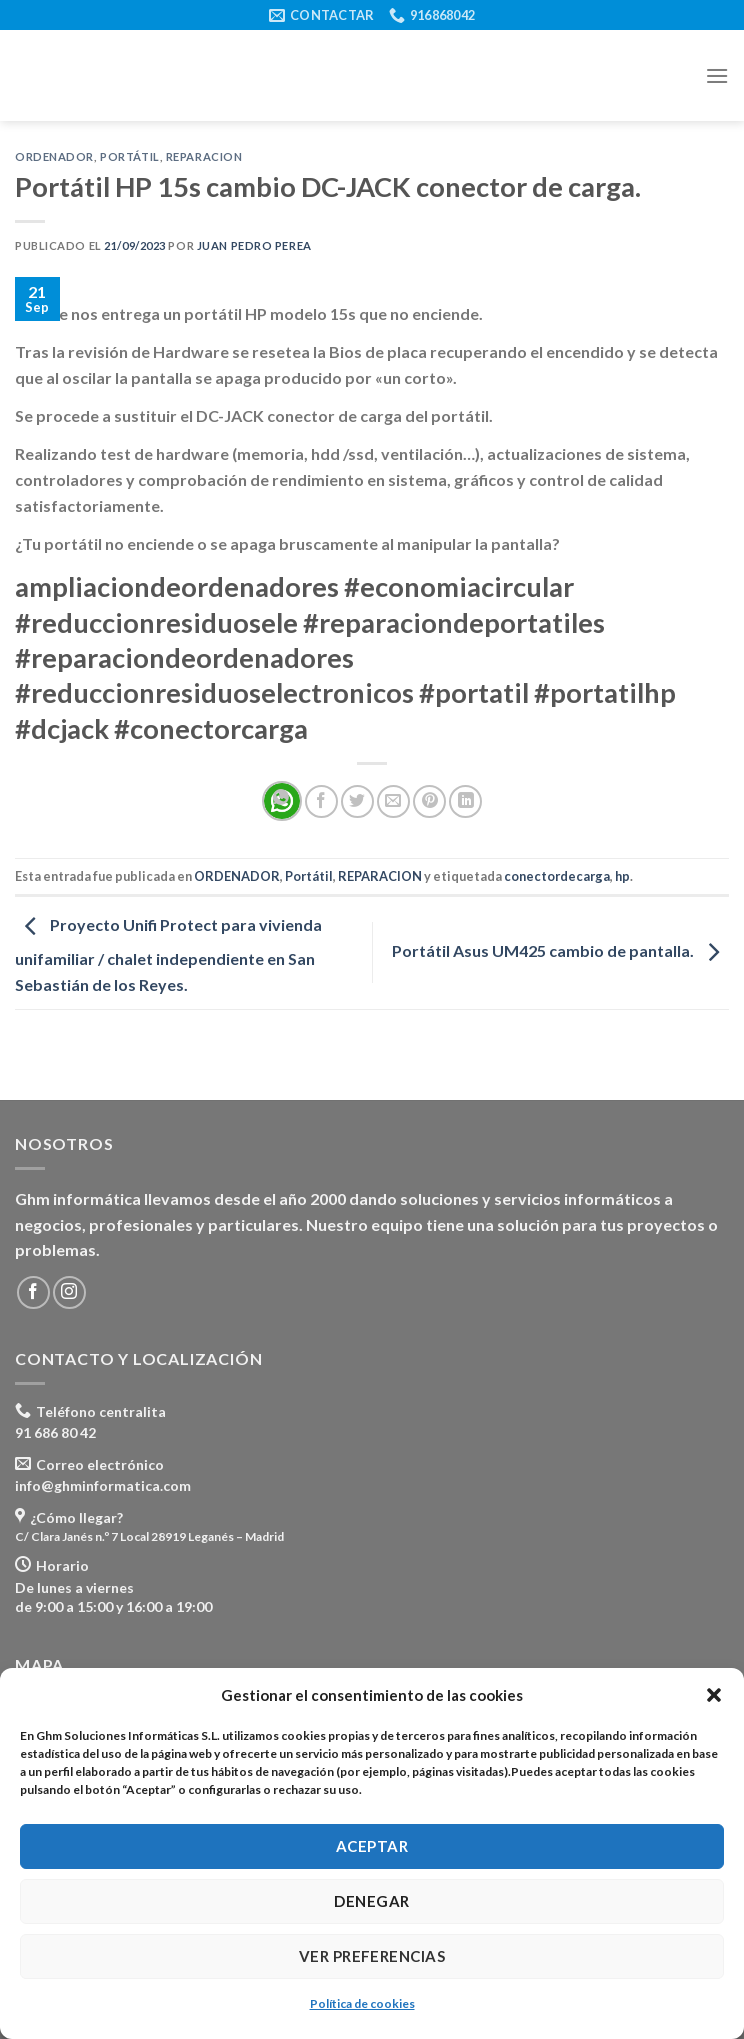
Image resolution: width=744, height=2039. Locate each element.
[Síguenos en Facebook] (33, 1292)
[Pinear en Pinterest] (429, 801)
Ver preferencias (372, 1956)
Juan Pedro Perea (254, 245)
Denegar (371, 1901)
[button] (714, 1695)
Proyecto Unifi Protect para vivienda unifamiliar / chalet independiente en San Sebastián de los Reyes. (168, 954)
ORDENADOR (54, 156)
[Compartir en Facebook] (321, 801)
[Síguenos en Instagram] (69, 1292)
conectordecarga (557, 876)
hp (622, 876)
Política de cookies (362, 2003)
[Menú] (717, 75)
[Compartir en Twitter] (357, 801)
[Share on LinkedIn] (465, 801)
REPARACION (204, 156)
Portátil (129, 156)
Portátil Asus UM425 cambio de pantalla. (560, 950)
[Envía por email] (393, 801)
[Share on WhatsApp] (282, 801)
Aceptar (372, 1846)
